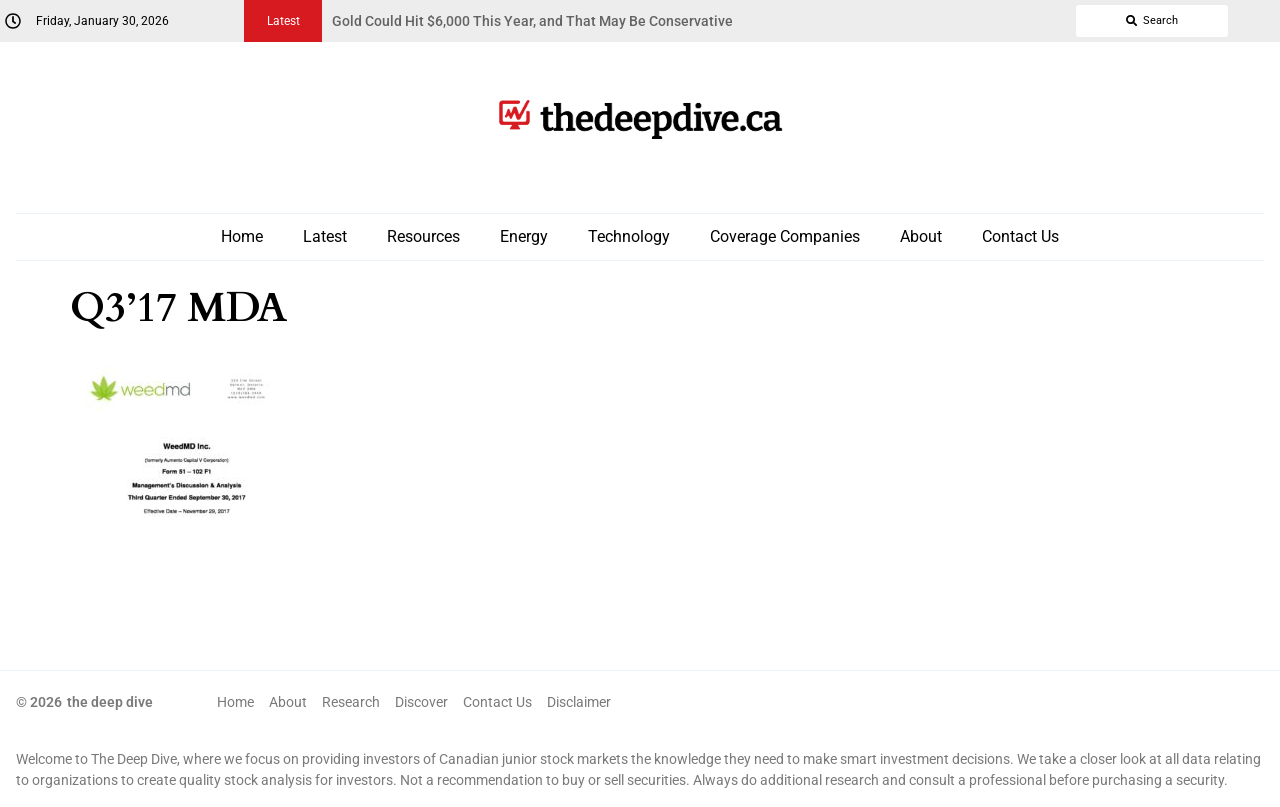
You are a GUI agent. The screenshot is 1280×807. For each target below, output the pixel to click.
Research (351, 702)
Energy (524, 236)
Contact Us (1020, 236)
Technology (629, 236)
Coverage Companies (785, 236)
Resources (423, 236)
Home (242, 236)
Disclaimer (579, 702)
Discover (421, 702)
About (921, 236)
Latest (325, 236)
